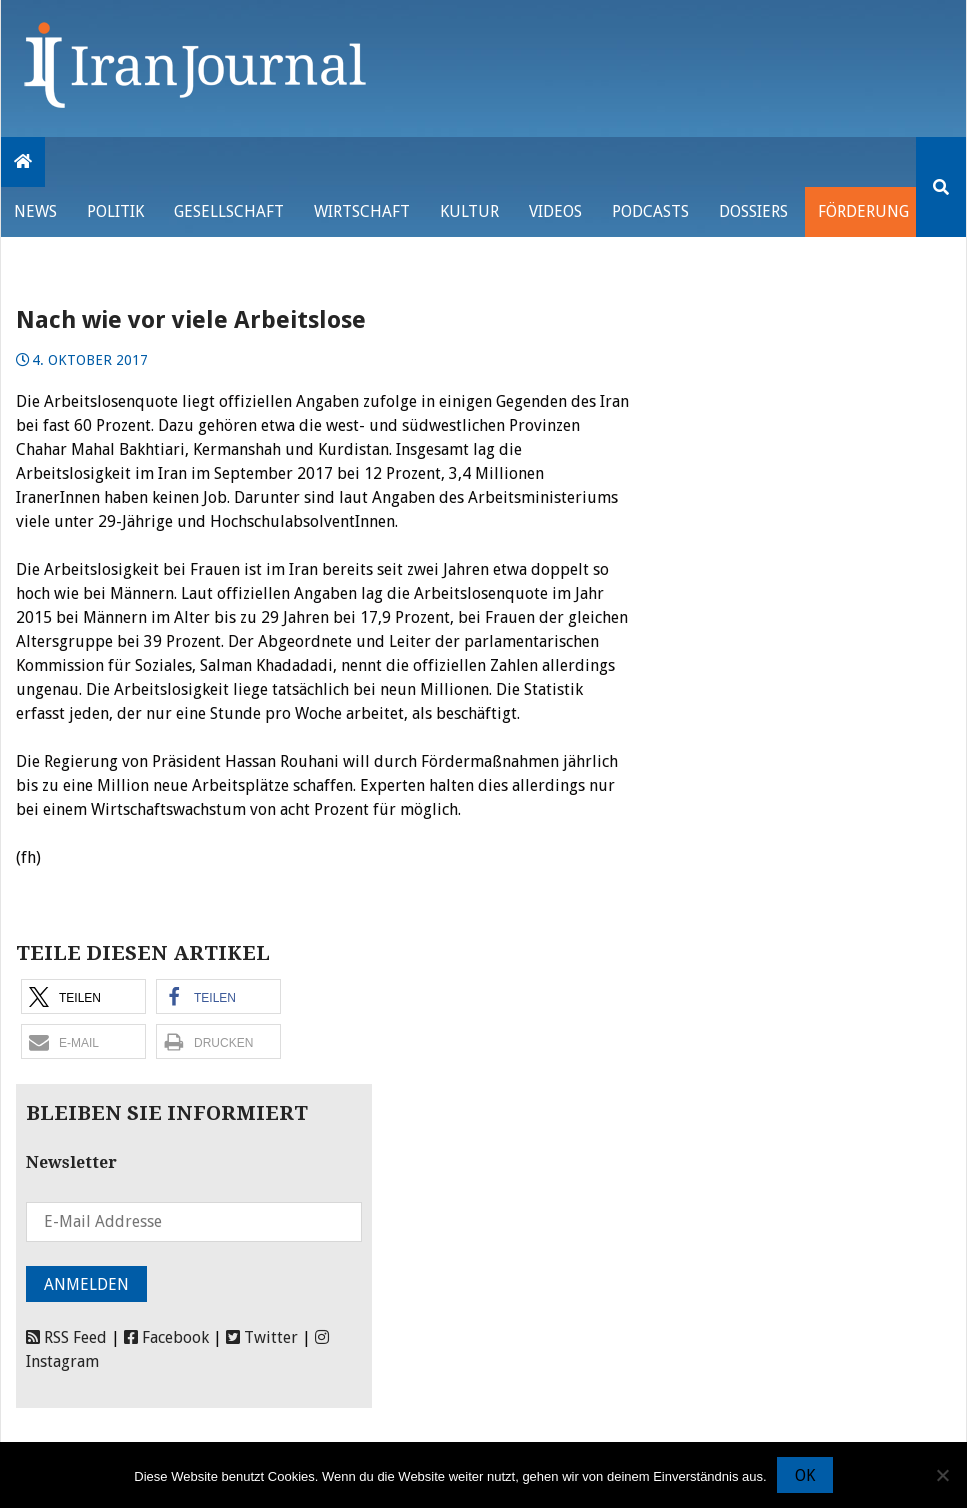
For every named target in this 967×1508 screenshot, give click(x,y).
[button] (83, 996)
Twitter (262, 1337)
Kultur (469, 211)
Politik (115, 211)
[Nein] (942, 1475)
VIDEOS (555, 211)
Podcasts (650, 211)
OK (805, 1475)
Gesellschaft (229, 211)
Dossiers (753, 211)
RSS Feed (66, 1337)
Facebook (166, 1337)
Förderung (863, 211)
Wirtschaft (362, 211)
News (35, 211)
